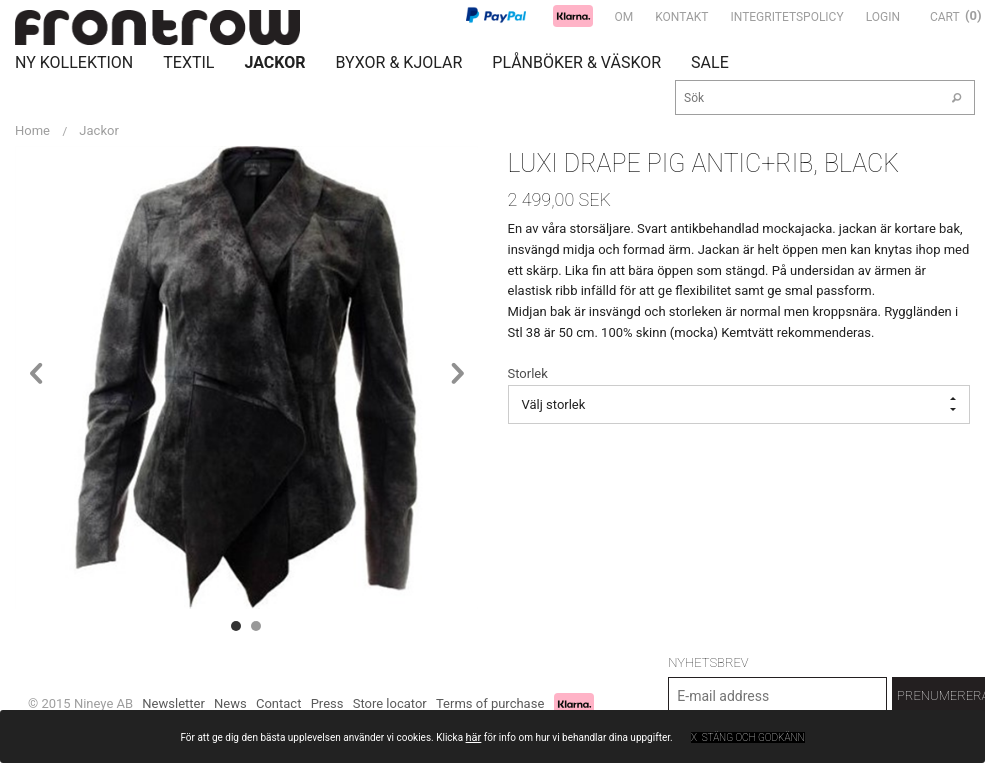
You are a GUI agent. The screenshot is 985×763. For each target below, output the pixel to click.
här (474, 737)
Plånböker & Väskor (576, 62)
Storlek (528, 373)
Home (32, 130)
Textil (188, 62)
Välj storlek (739, 404)
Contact (278, 703)
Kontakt (681, 17)
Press (327, 703)
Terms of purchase (490, 703)
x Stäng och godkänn (748, 737)
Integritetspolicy (786, 17)
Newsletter (173, 703)
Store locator (390, 703)
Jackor (274, 62)
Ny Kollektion (74, 62)
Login (883, 17)
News (230, 703)
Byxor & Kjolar (399, 62)
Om (624, 17)
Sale (710, 62)
